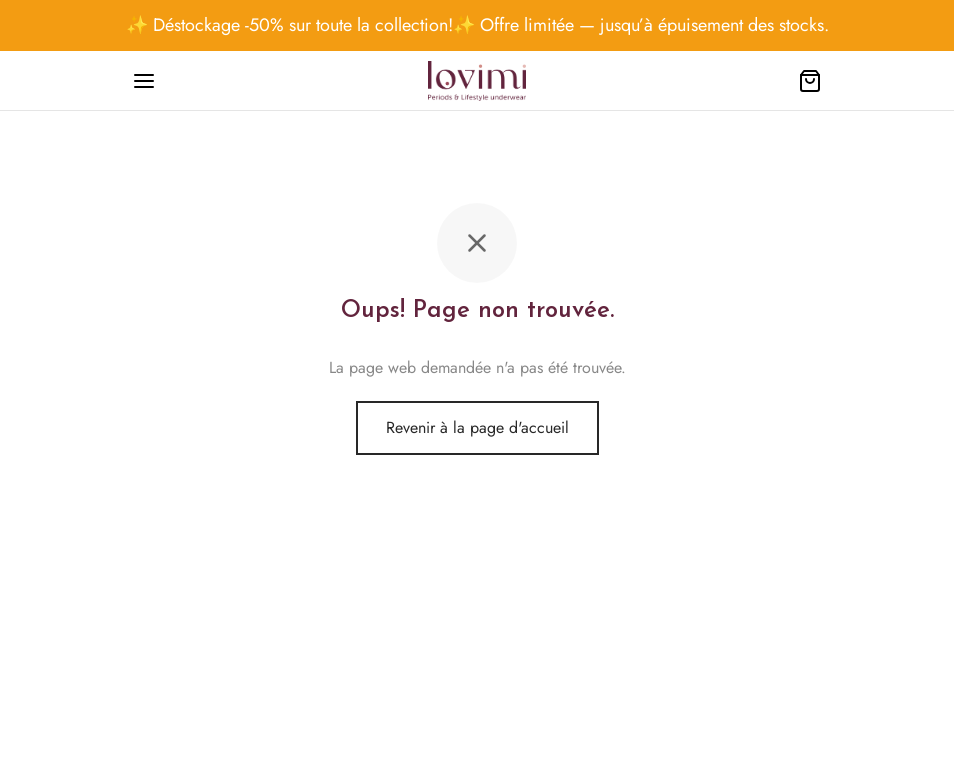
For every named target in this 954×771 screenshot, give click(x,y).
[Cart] (810, 81)
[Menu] (144, 81)
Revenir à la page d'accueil (477, 427)
